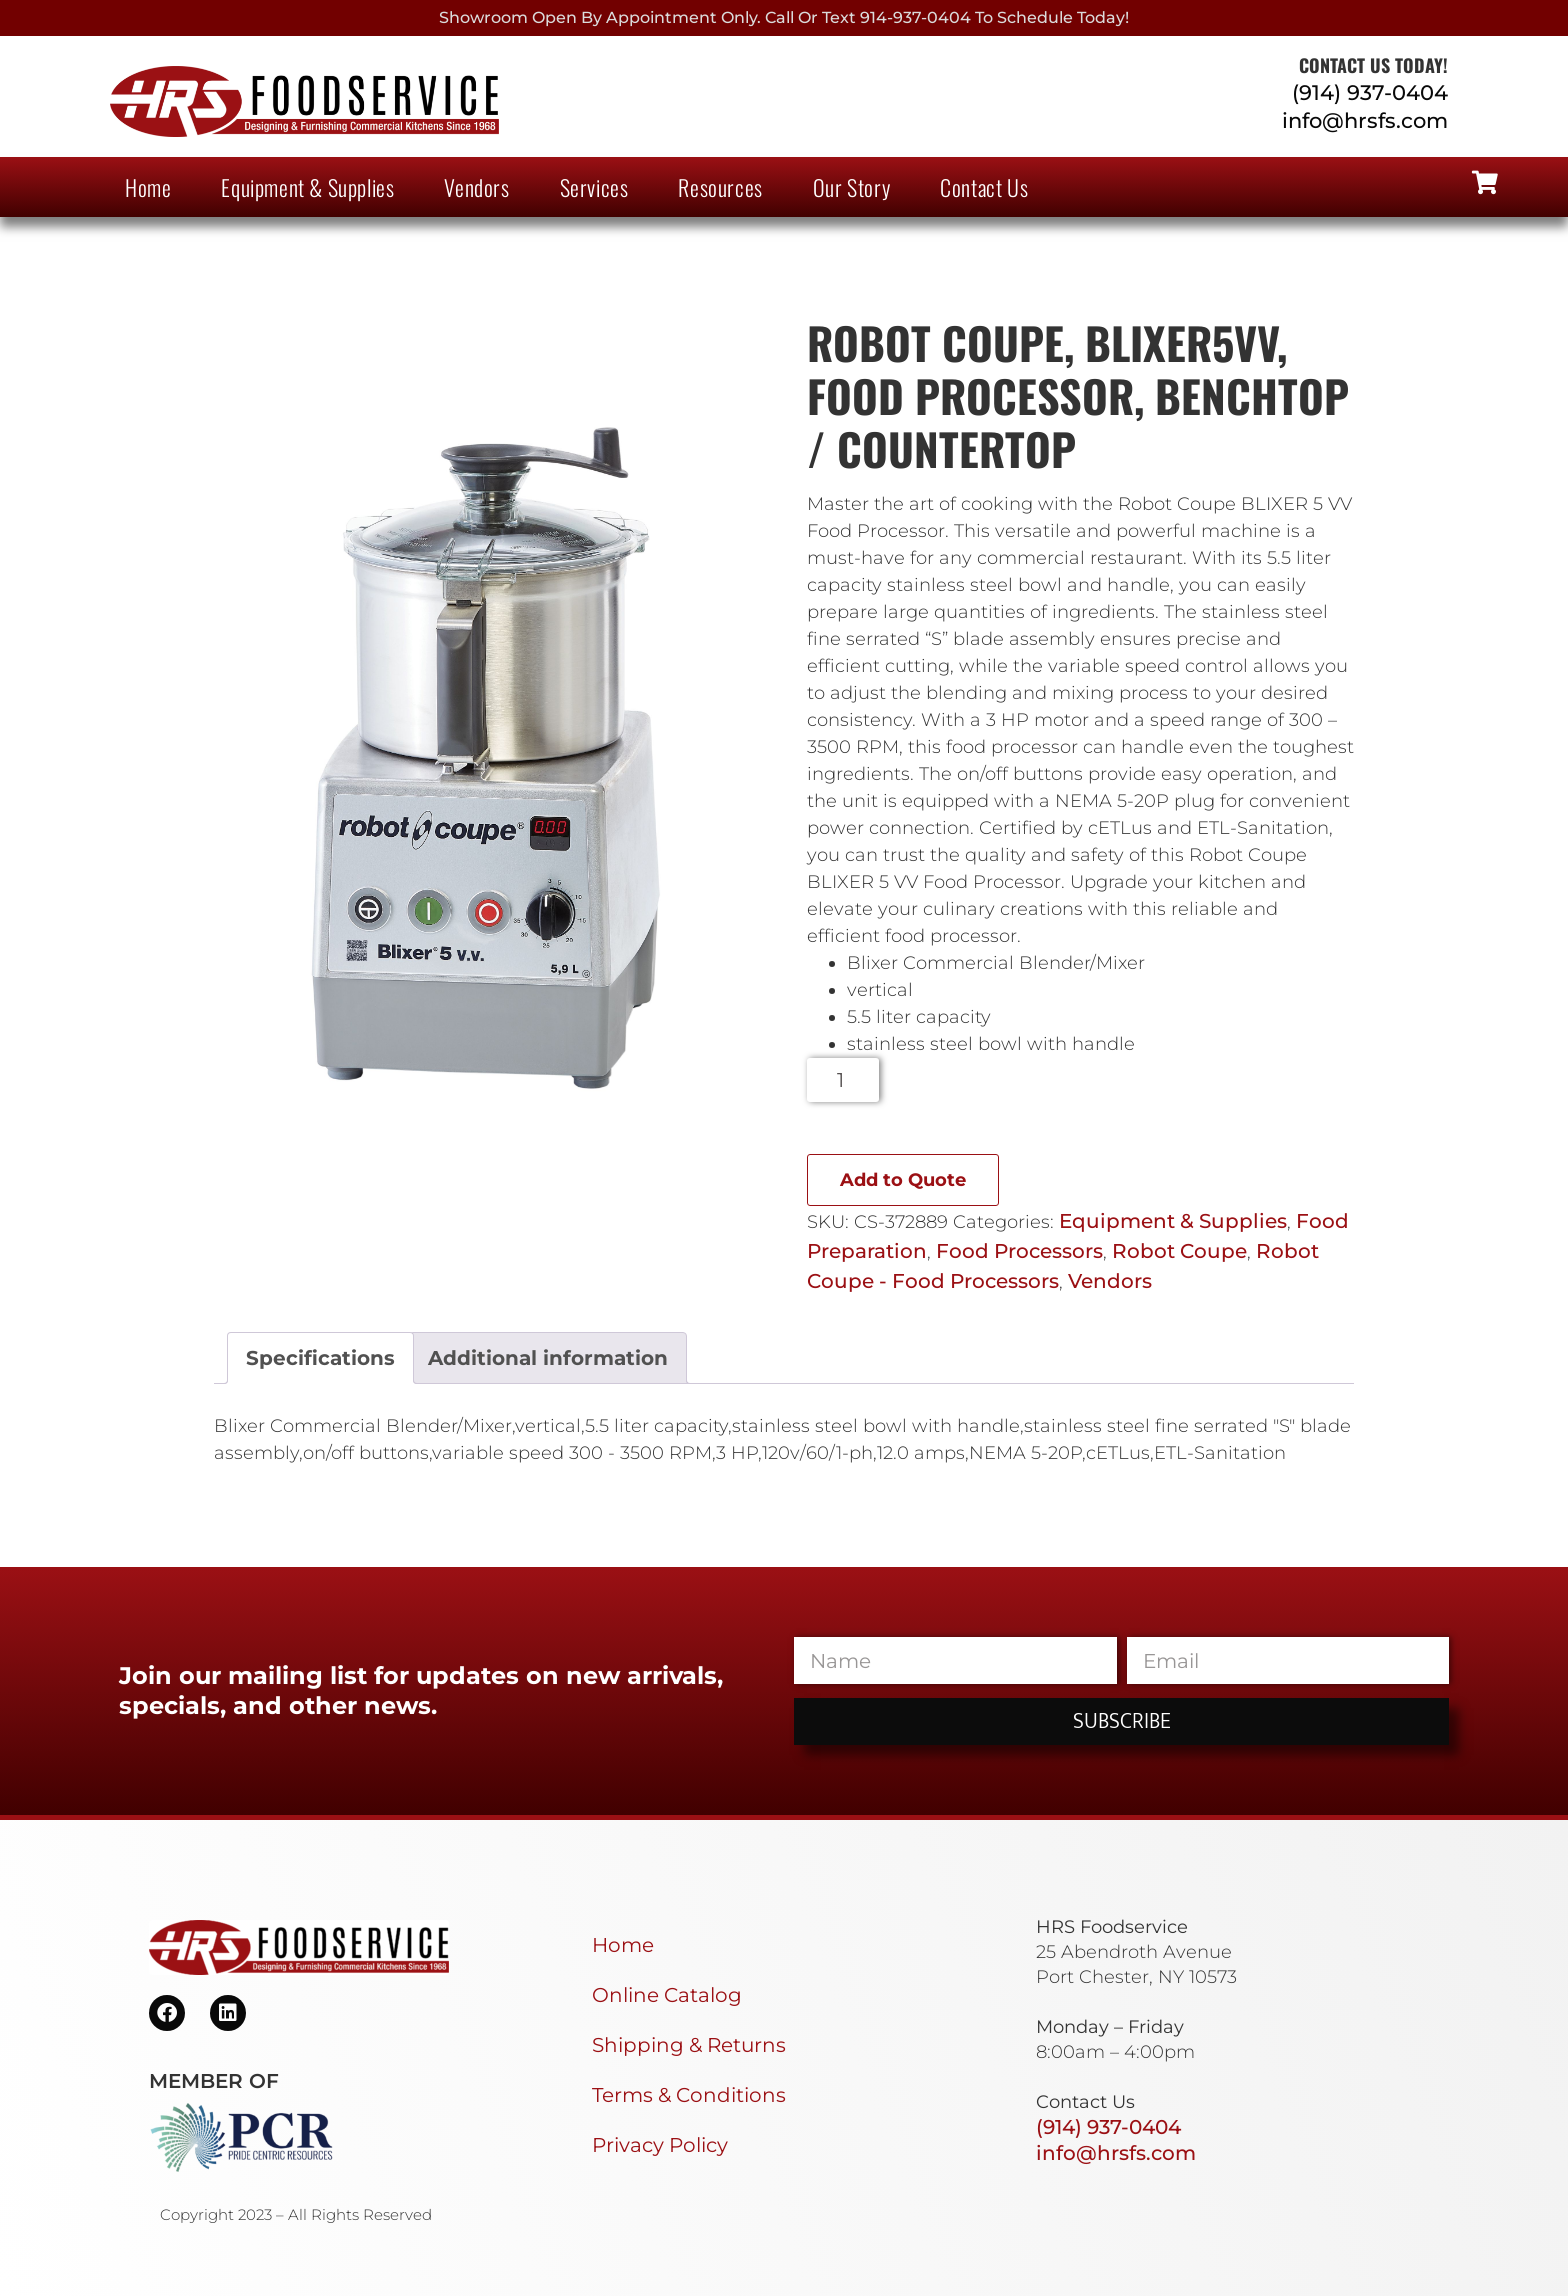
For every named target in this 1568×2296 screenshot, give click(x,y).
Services (594, 187)
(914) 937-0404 (1370, 92)
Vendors (476, 187)
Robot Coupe (1179, 1251)
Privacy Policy (660, 2145)
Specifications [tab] (320, 1358)
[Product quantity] (843, 1080)
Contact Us (984, 187)
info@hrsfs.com (1365, 120)
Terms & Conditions (689, 2095)
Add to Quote (903, 1180)
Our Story (851, 187)
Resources (720, 187)
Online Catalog (667, 1995)
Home (148, 187)
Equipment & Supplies (307, 187)
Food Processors (1019, 1251)
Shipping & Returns (689, 2045)
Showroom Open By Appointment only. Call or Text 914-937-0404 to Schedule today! (784, 17)
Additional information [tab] (548, 1358)
